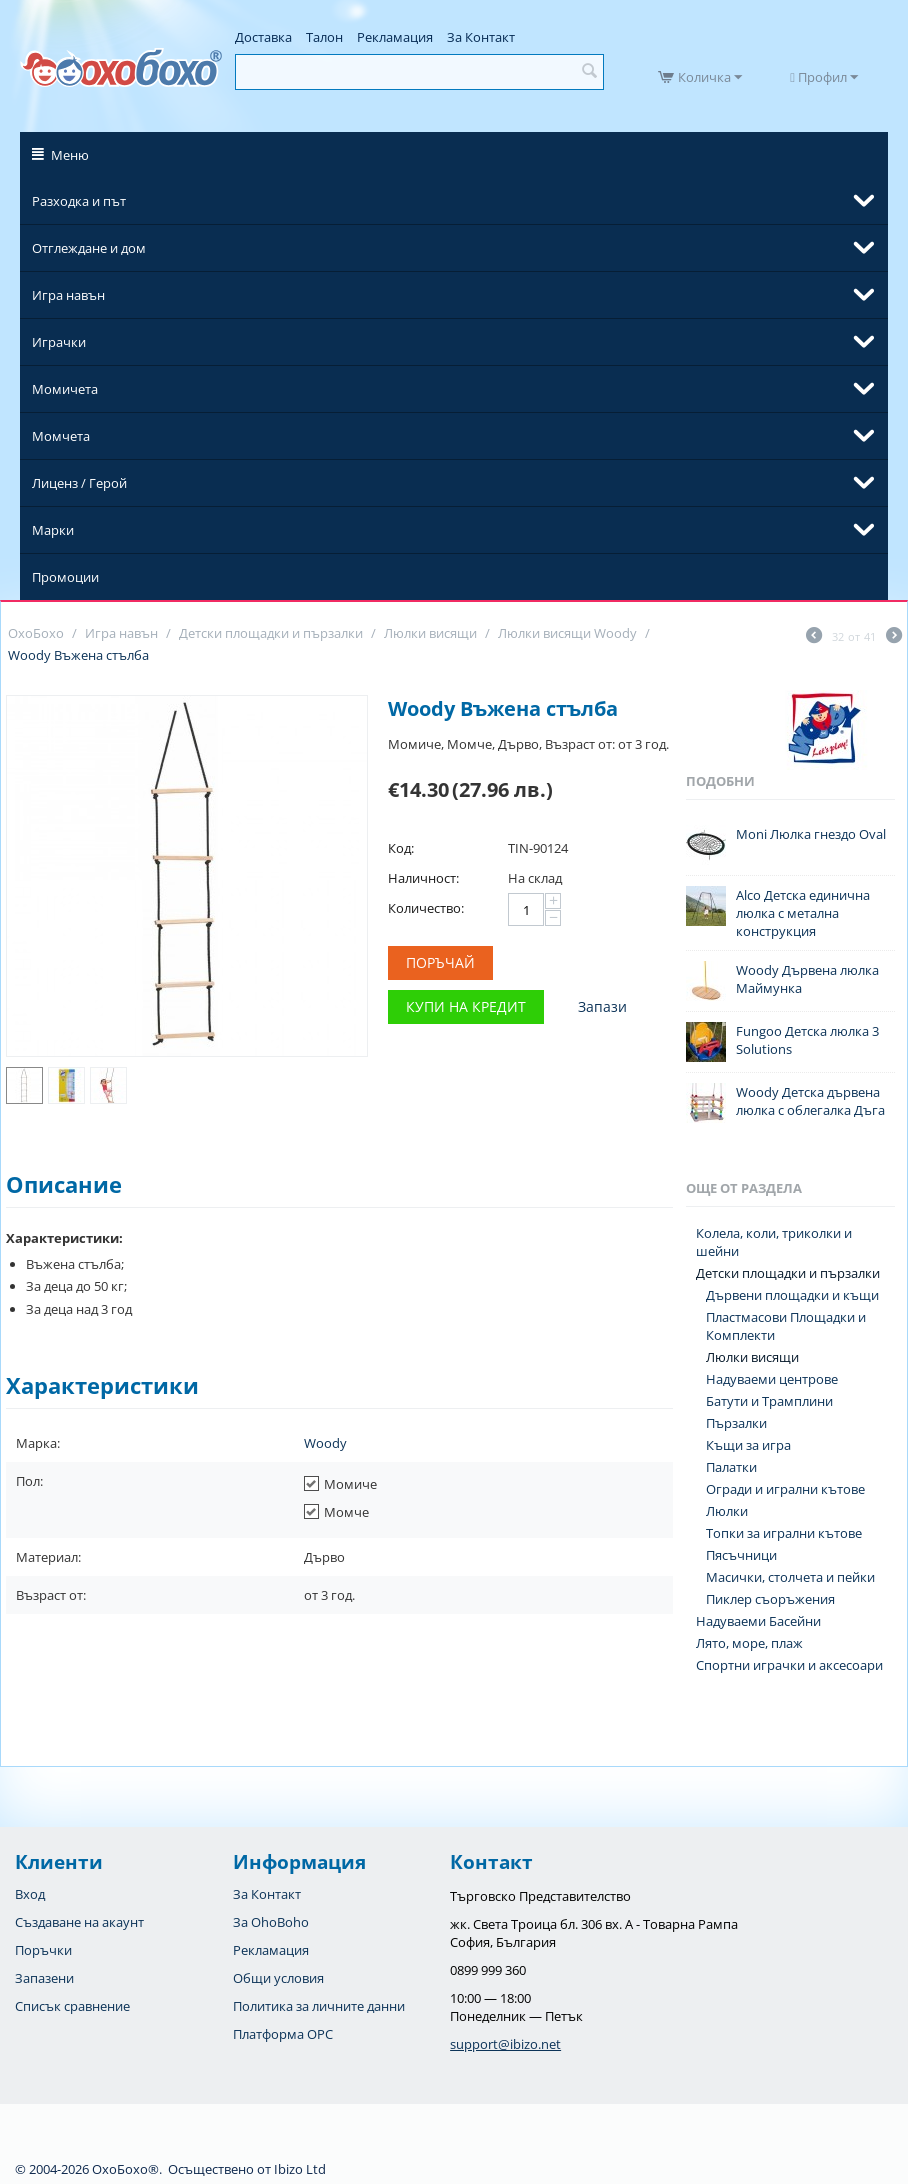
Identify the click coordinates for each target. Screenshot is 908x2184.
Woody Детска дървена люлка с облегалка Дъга (810, 1101)
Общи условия (278, 1978)
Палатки (731, 1467)
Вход (30, 1894)
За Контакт (481, 37)
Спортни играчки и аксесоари (789, 1665)
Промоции (65, 577)
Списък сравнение (72, 2006)
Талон (324, 37)
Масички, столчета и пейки (790, 1577)
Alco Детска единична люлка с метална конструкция (803, 913)
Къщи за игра (748, 1445)
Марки (53, 530)
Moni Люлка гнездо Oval (811, 834)
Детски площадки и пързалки (788, 1273)
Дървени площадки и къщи (792, 1295)
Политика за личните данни (319, 2006)
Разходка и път (79, 201)
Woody (325, 1443)
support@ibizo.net (505, 2044)
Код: (401, 848)
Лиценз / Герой (79, 483)
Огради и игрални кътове (785, 1489)
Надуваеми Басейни (758, 1621)
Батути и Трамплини (769, 1401)
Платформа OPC (283, 2034)
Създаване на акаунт (79, 1922)
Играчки (59, 342)
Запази (602, 1006)
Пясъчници (741, 1555)
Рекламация (395, 37)
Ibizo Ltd (300, 2169)
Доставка (263, 37)
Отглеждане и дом (89, 248)
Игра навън (68, 295)
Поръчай (440, 962)
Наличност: (423, 878)
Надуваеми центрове (772, 1379)
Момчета (61, 436)
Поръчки (43, 1950)
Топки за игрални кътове (784, 1533)
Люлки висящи (752, 1357)
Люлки (727, 1511)
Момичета (65, 389)
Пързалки (736, 1423)
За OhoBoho (271, 1922)
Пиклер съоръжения (770, 1599)
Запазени (44, 1978)
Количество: (426, 908)
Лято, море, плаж (749, 1643)
